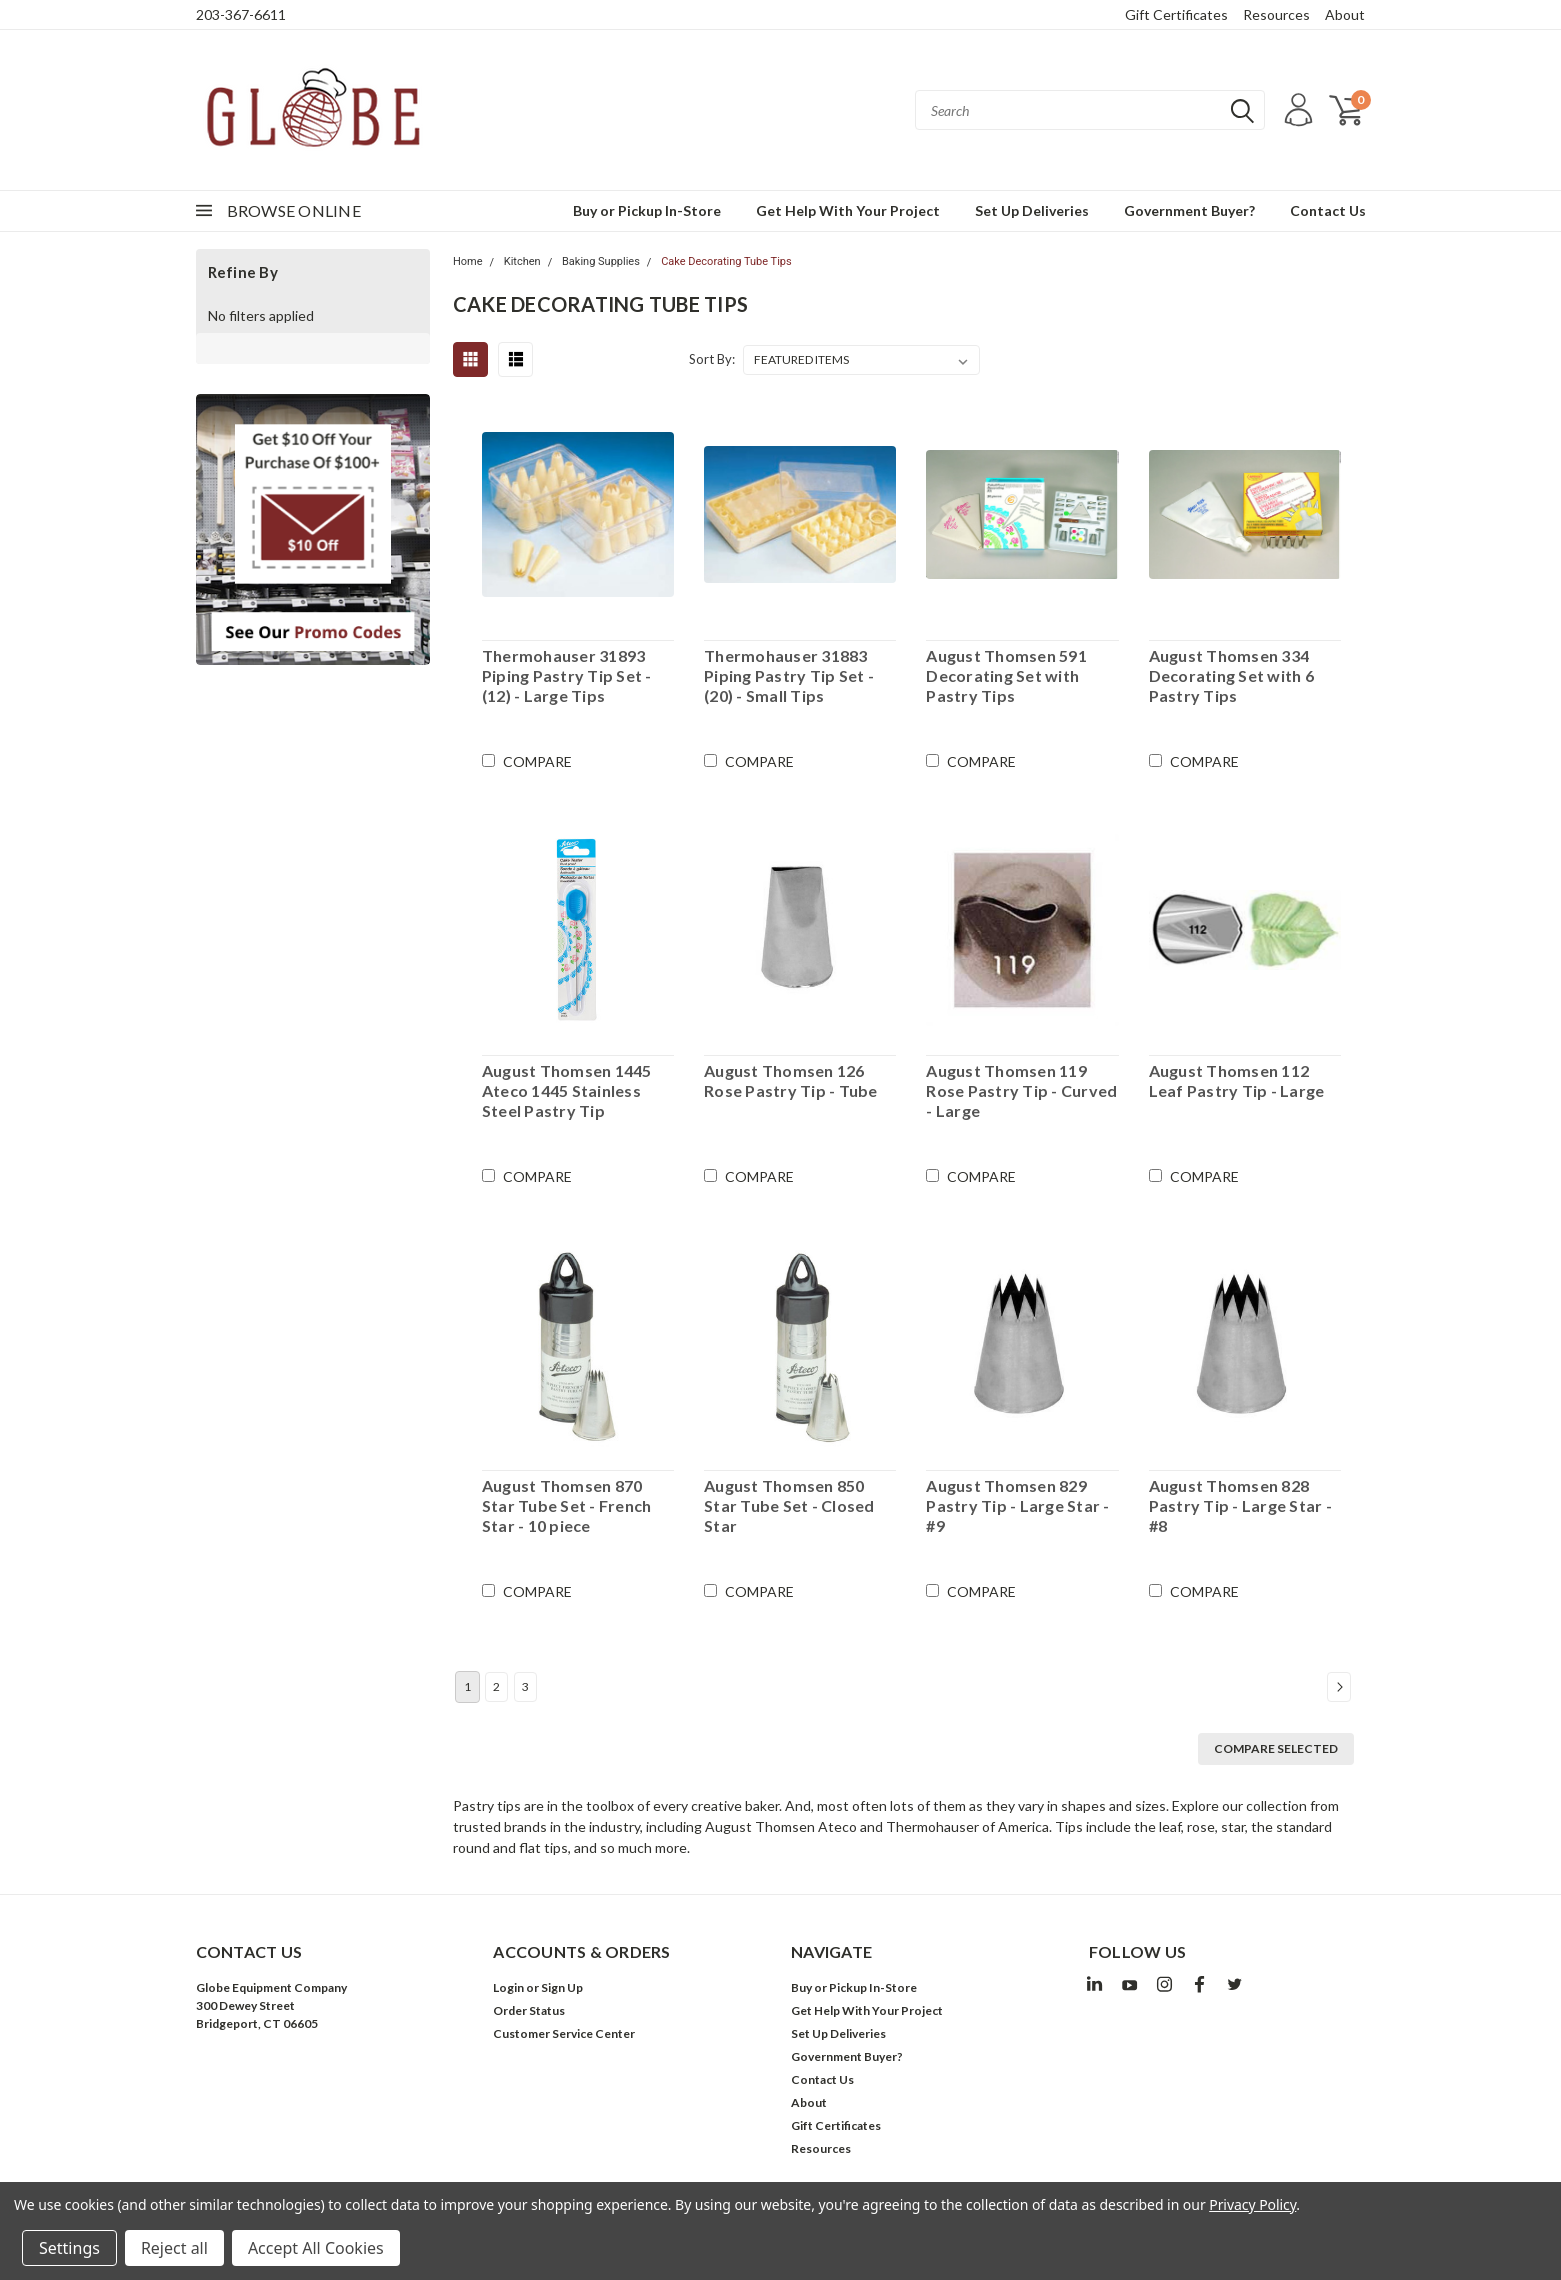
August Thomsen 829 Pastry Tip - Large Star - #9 (1017, 1505)
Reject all (174, 2248)
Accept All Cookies (316, 2248)
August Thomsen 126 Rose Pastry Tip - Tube (791, 1080)
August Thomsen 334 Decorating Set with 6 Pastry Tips (1231, 675)
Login (508, 1987)
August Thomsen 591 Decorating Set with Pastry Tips (1006, 675)
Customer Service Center (564, 2033)
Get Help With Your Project (848, 210)
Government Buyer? (1189, 210)
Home (468, 261)
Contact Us (1328, 210)
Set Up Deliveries (1032, 210)
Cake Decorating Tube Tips (726, 261)
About (1345, 14)
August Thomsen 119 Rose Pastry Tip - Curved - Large (1021, 1090)
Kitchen (522, 261)
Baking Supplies (601, 261)
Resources (1276, 14)
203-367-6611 (241, 14)
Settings (69, 2248)
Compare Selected (1276, 1748)
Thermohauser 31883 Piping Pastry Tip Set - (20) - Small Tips (789, 675)
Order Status (529, 2010)
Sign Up (562, 1987)
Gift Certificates (1176, 14)
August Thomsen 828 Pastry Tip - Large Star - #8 (1240, 1505)
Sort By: (712, 359)
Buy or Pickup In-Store (647, 210)
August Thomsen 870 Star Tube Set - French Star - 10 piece (567, 1505)
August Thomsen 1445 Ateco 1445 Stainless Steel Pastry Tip (567, 1090)
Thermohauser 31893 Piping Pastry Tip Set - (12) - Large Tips (567, 675)
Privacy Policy (1252, 2204)
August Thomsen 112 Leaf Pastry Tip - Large (1237, 1080)
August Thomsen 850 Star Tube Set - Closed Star (789, 1505)
